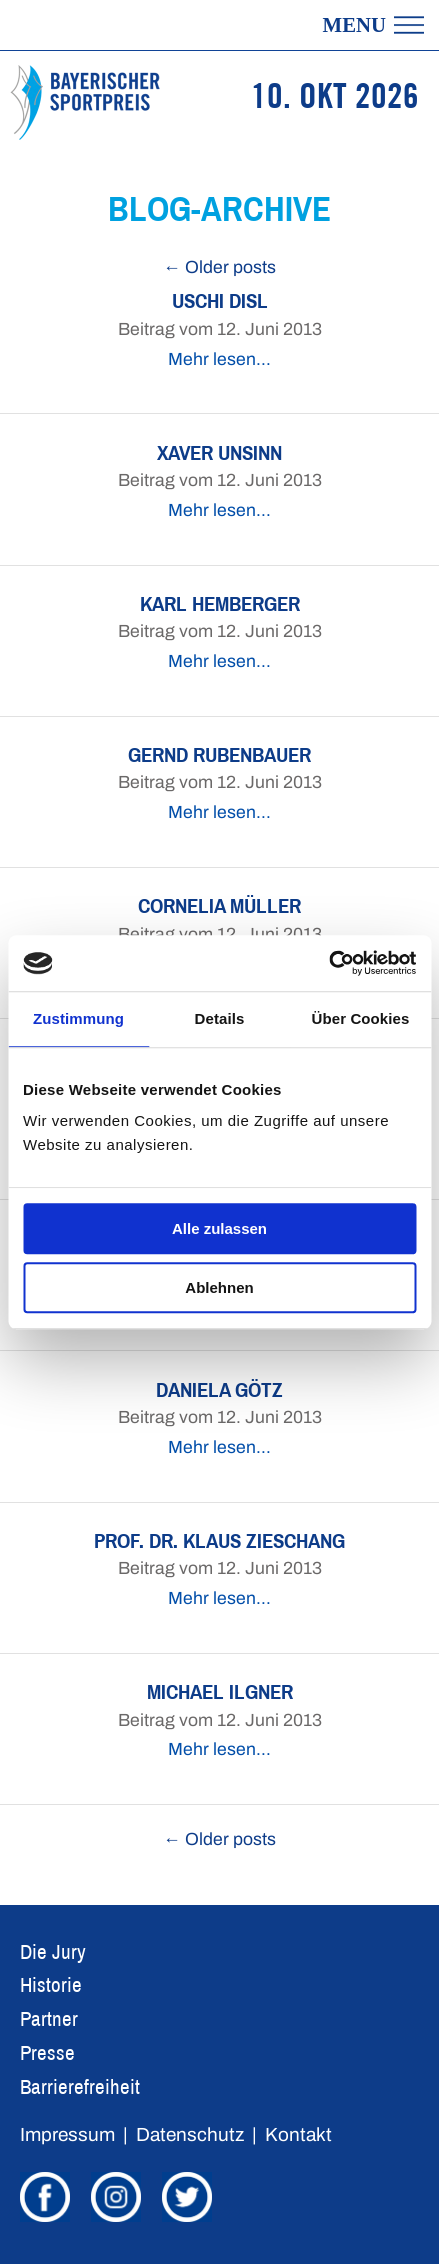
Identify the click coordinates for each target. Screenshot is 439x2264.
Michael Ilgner (220, 1691)
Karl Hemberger (220, 603)
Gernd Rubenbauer (219, 754)
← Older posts (219, 267)
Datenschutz (190, 2134)
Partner (49, 2018)
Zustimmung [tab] (78, 1018)
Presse (47, 2052)
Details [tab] (220, 1018)
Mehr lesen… (219, 359)
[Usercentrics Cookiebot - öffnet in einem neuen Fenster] (328, 963)
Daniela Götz (219, 1389)
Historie (51, 1984)
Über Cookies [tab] (361, 1018)
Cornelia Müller (219, 905)
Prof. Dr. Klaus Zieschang (219, 1540)
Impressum (67, 2134)
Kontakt (298, 2134)
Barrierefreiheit (80, 2086)
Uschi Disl (220, 300)
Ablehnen (219, 1287)
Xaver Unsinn (219, 452)
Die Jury (53, 1951)
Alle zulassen (219, 1228)
